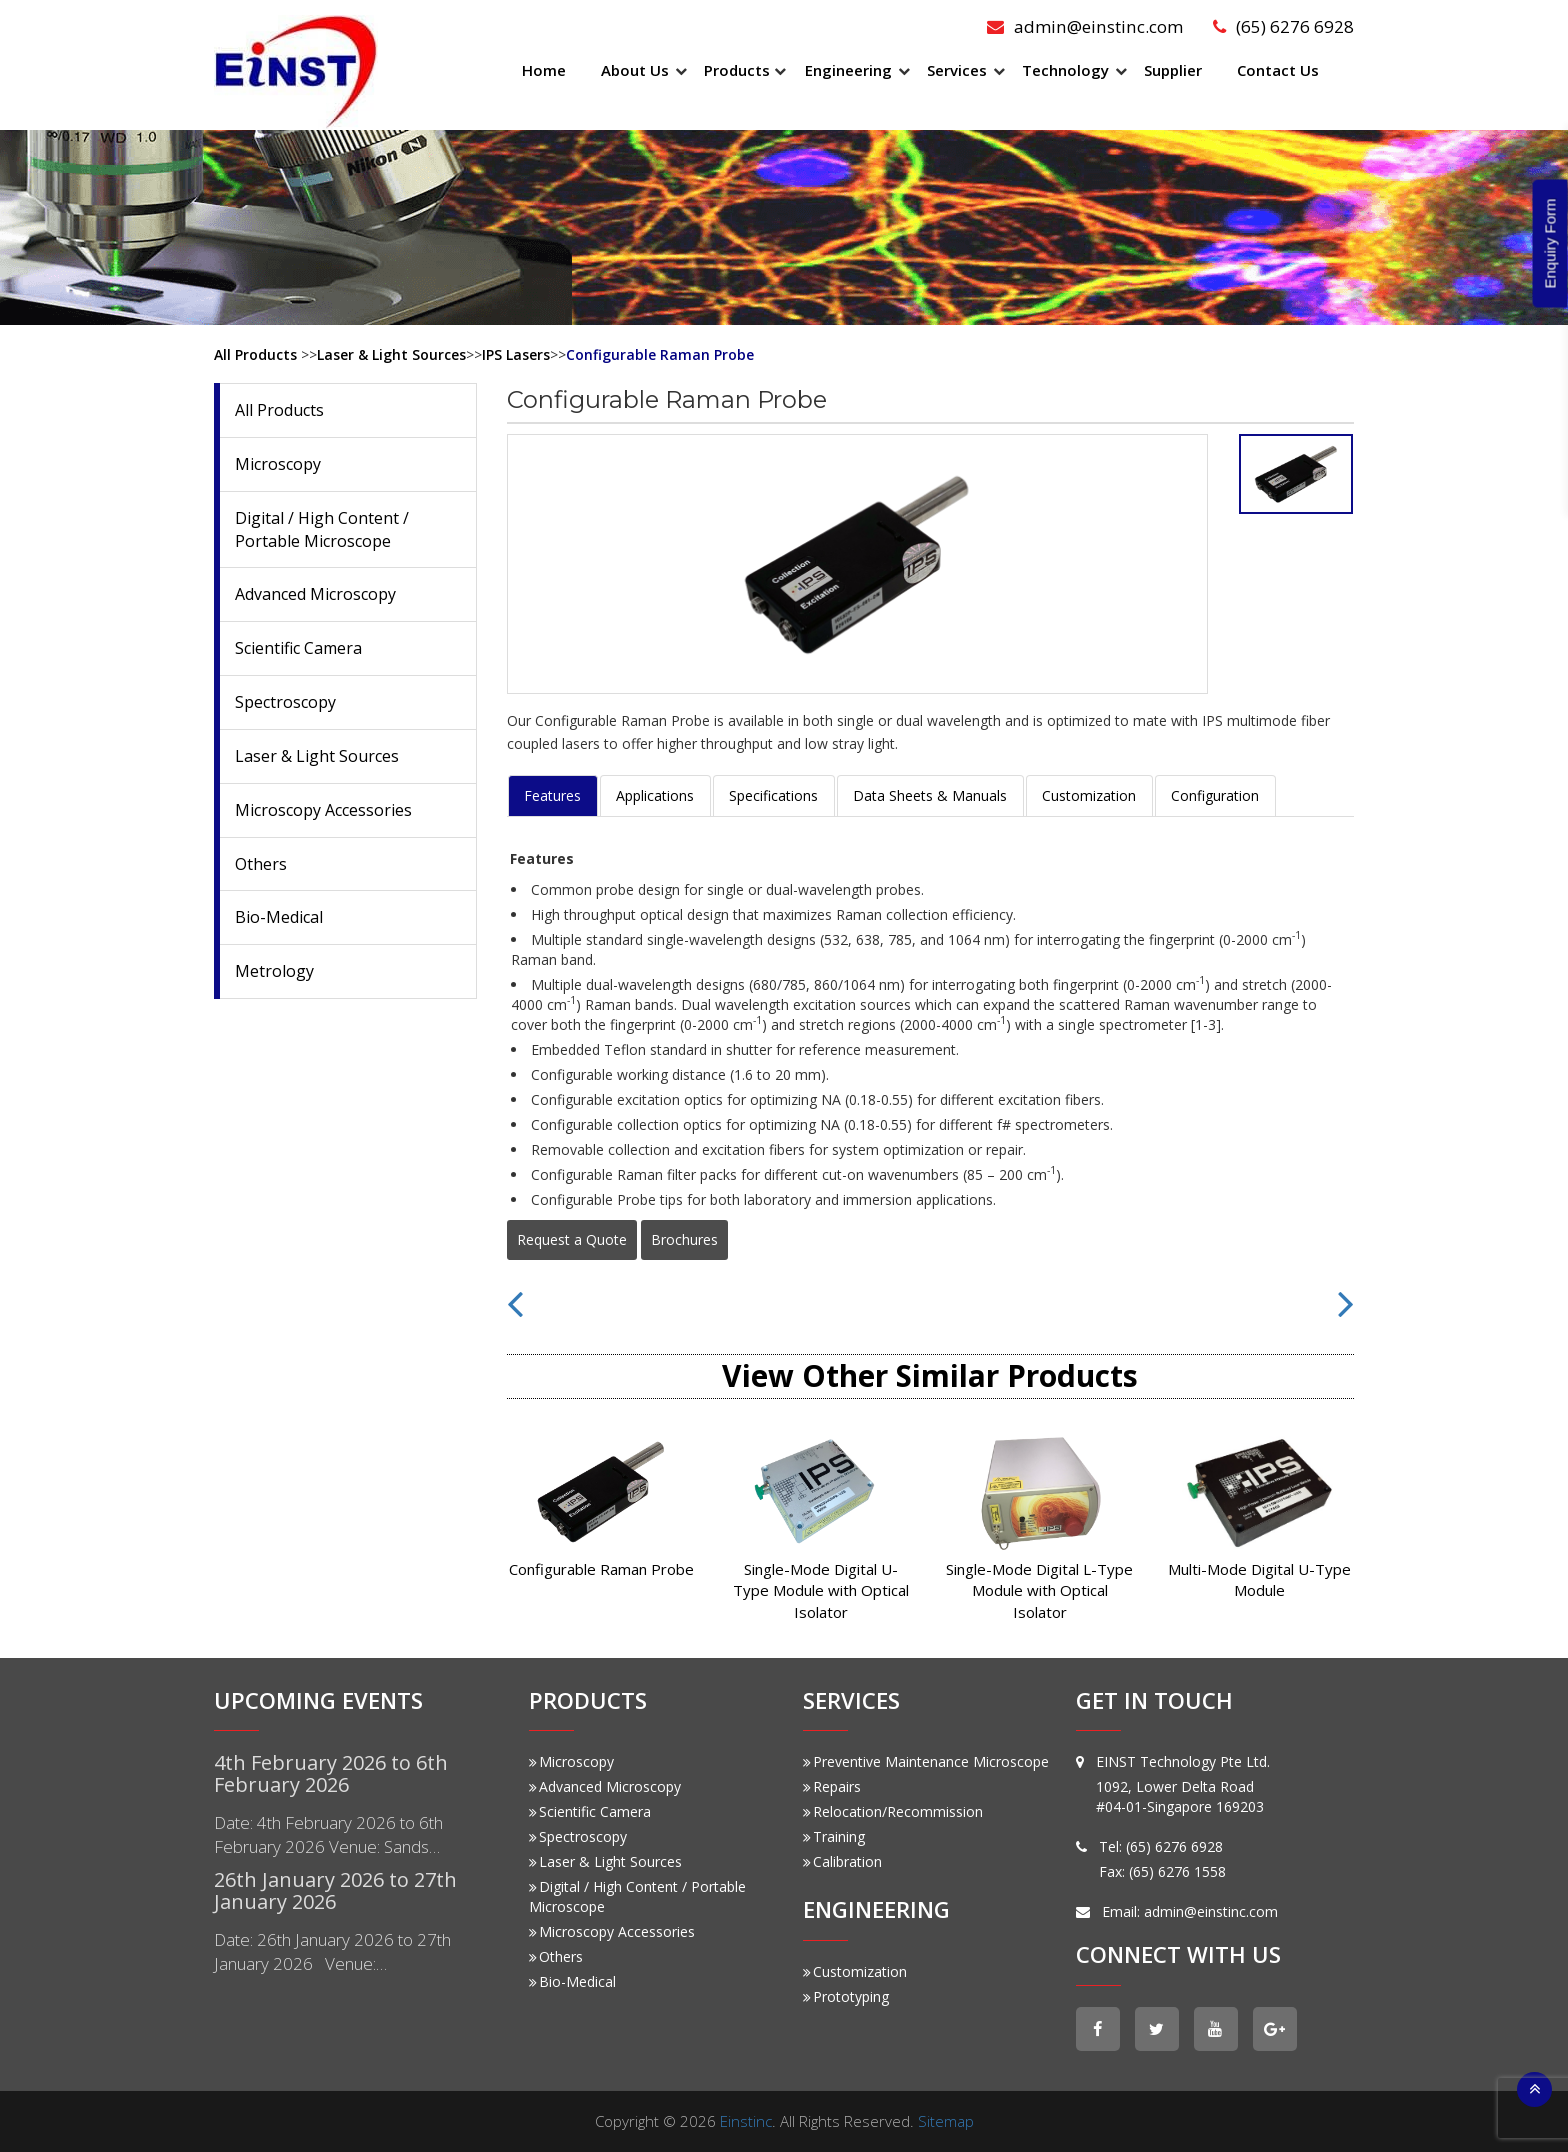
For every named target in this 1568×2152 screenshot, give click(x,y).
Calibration (842, 1861)
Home (544, 70)
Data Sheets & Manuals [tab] (930, 795)
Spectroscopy (285, 702)
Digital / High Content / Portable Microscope (322, 529)
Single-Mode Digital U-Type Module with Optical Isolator (821, 1590)
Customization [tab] (1089, 795)
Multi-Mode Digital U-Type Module (1259, 1579)
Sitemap (946, 2121)
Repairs (832, 1786)
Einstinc (746, 2121)
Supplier (1173, 70)
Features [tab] (552, 795)
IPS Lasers (516, 354)
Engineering (848, 70)
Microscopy (278, 464)
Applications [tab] (655, 795)
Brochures (684, 1239)
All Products (255, 354)
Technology (1065, 70)
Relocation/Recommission (893, 1811)
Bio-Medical (279, 917)
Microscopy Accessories (323, 810)
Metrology (274, 971)
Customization (855, 1971)
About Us (635, 70)
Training (834, 1836)
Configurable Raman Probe (660, 354)
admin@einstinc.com (1086, 26)
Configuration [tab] (1215, 795)
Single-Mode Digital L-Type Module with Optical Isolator (1039, 1590)
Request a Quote (572, 1239)
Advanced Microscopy (315, 594)
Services (957, 70)
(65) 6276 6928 (1283, 26)
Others (261, 864)
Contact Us (1278, 70)
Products (737, 70)
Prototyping (846, 1996)
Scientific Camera (298, 648)
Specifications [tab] (773, 795)
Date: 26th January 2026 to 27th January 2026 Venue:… (332, 1951)
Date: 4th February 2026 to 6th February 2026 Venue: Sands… (328, 1834)
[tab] (1296, 474)
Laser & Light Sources (391, 354)
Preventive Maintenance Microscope (926, 1761)
